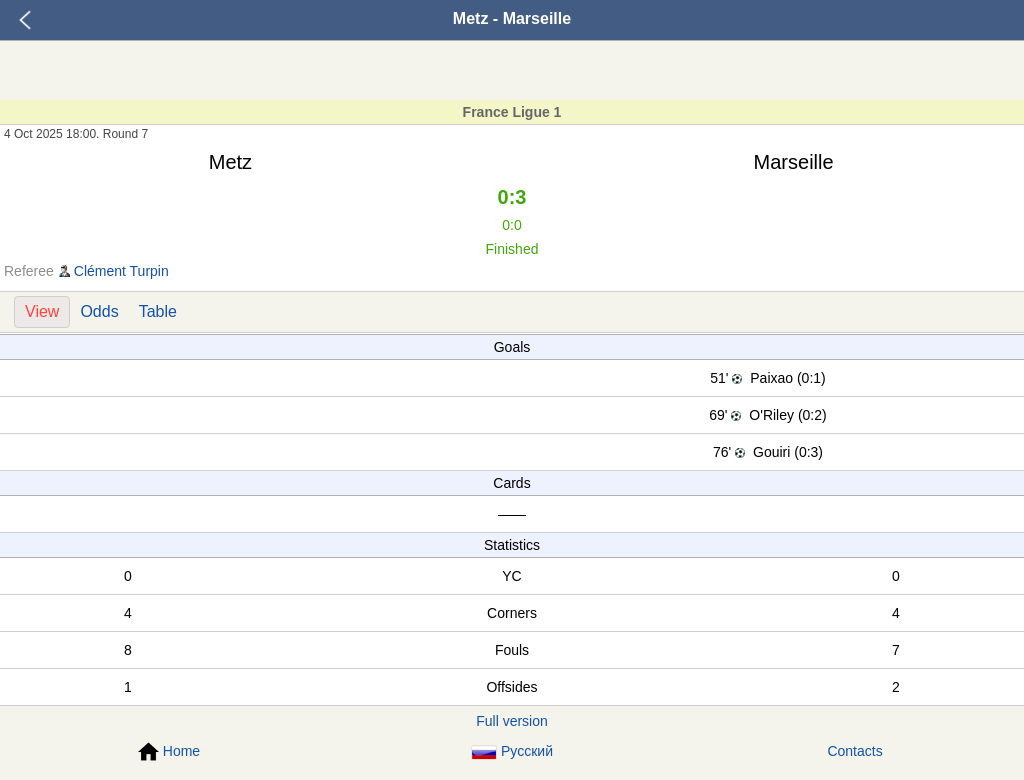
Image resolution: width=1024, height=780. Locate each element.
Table (158, 311)
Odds (99, 311)
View (42, 311)
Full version (512, 721)
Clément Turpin (121, 271)
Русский (512, 751)
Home (169, 752)
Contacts (854, 751)
